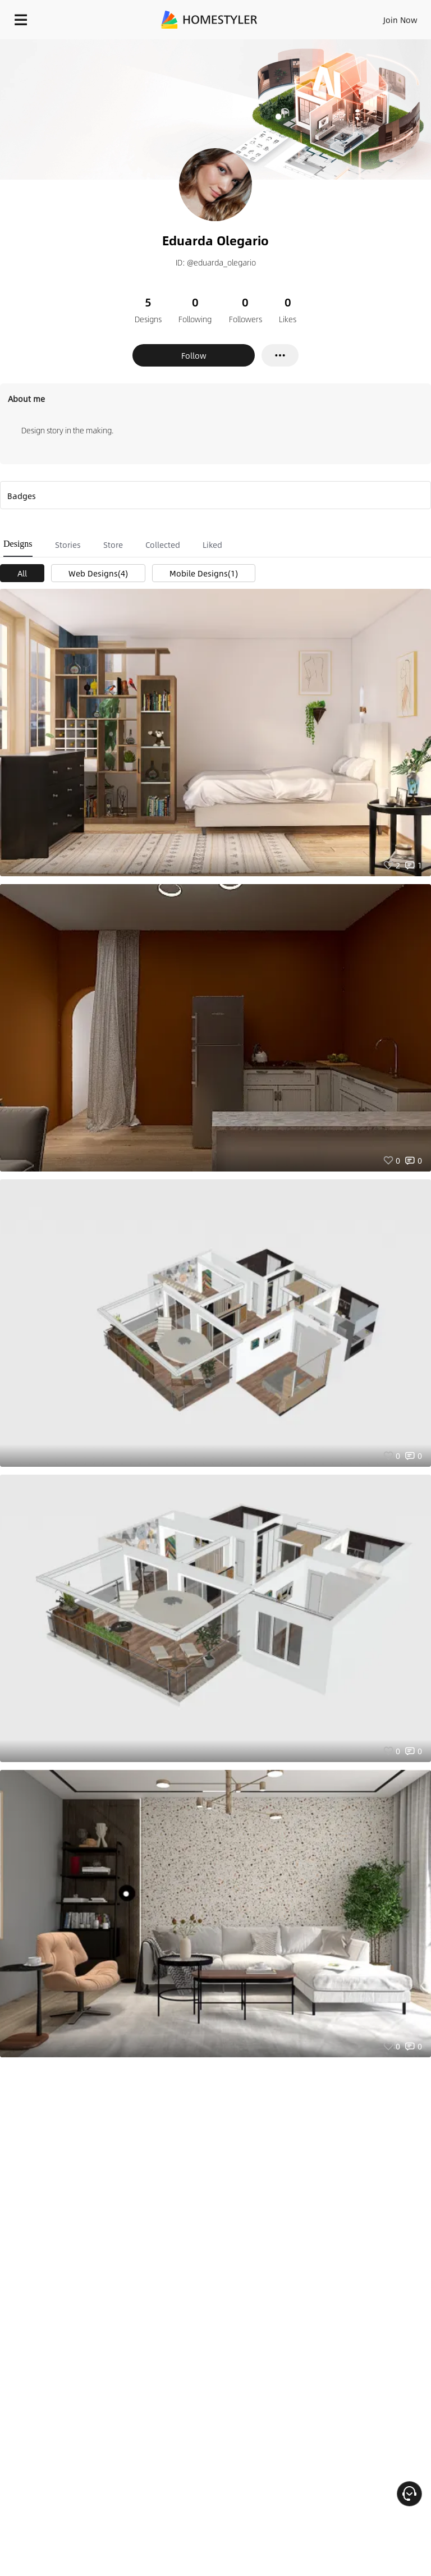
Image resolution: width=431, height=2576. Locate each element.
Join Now (400, 19)
